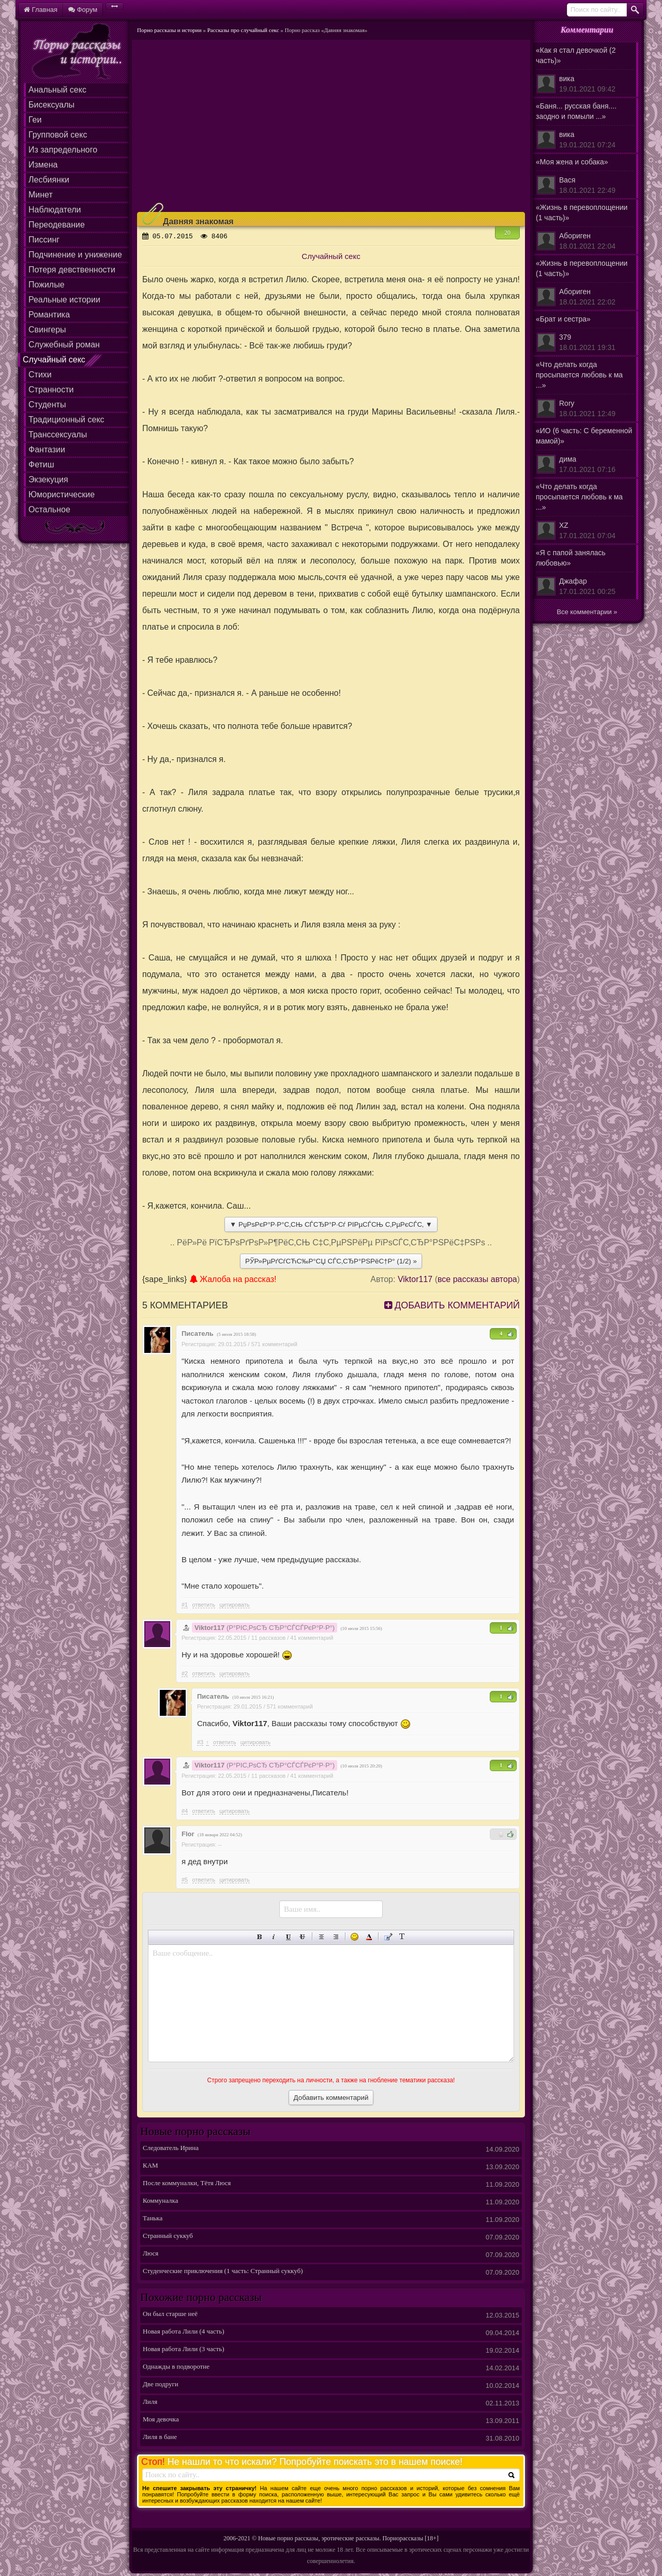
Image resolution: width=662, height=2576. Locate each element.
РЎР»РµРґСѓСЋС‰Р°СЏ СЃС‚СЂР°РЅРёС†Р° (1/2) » (331, 1261)
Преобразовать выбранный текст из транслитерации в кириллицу (402, 1936)
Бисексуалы (51, 104)
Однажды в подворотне (176, 2368)
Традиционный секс (66, 419)
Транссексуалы (57, 434)
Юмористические (61, 494)
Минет (40, 194)
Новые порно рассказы (288, 2538)
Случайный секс (54, 359)
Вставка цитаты (388, 1936)
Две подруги (160, 2385)
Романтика (49, 314)
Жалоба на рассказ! (233, 1279)
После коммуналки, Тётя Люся (187, 2184)
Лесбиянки (48, 179)
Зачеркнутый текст (302, 1936)
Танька (152, 2219)
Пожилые (46, 284)
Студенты (47, 404)
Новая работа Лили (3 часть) (183, 2350)
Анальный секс (57, 89)
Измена (42, 164)
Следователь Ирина (171, 2149)
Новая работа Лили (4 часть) (183, 2333)
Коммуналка (160, 2202)
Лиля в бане (160, 2438)
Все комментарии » (587, 612)
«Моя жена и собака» (585, 176)
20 (507, 233)
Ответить (203, 1605)
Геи (34, 119)
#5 (185, 1880)
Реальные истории (64, 299)
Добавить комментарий (452, 1305)
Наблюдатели (54, 209)
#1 (185, 1605)
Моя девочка (161, 2421)
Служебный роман (64, 344)
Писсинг (43, 239)
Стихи (40, 374)
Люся (150, 2255)
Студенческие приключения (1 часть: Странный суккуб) (223, 2272)
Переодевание (56, 224)
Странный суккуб (168, 2237)
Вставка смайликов (354, 1936)
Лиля (150, 2403)
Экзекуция (48, 479)
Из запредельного (62, 149)
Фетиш (41, 464)
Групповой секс (57, 134)
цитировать (234, 1605)
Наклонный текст (274, 1936)
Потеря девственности (71, 269)
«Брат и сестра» (585, 334)
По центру (321, 1936)
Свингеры (47, 329)
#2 (185, 1673)
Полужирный (260, 1936)
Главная (40, 9)
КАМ (150, 2167)
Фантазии (46, 449)
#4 (185, 1811)
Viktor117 (415, 1279)
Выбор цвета (369, 1936)
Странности (51, 389)
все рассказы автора (477, 1279)
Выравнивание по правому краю (336, 1936)
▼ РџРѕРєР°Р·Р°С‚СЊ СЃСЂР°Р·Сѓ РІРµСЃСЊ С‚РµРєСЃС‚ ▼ (331, 1224)
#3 (200, 1742)
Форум (82, 9)
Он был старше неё (170, 2315)
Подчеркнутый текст (288, 1936)
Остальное (49, 509)
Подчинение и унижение (75, 254)
